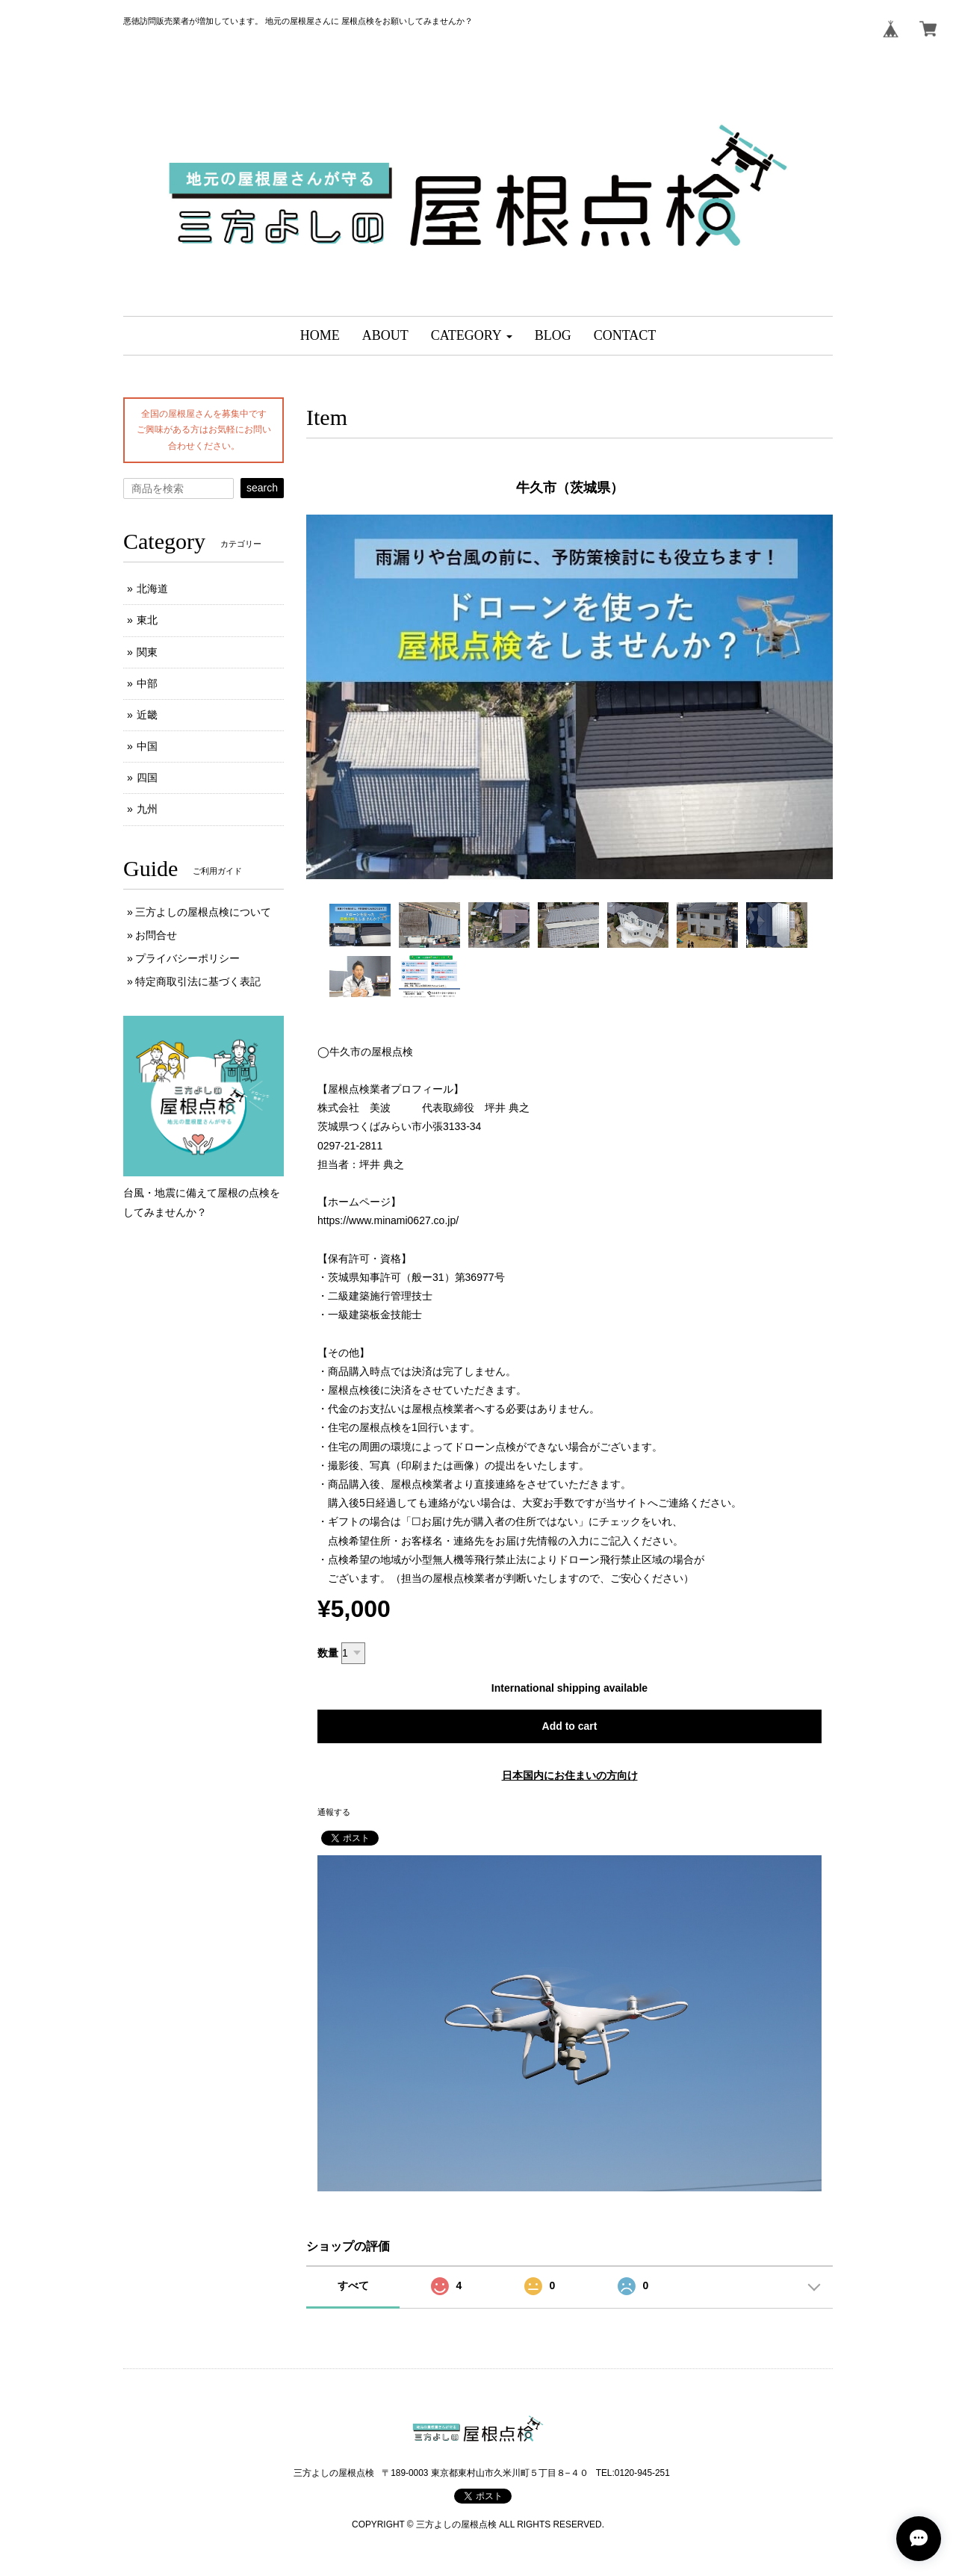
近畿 (147, 715)
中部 (147, 683)
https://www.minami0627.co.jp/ (388, 1220)
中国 (147, 746)
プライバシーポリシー (187, 958)
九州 (147, 809)
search (262, 488)
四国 (147, 777)
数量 (327, 1653)
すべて (353, 2285)
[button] (472, 336)
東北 (147, 620)
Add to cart (570, 1726)
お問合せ (156, 935)
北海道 (152, 589)
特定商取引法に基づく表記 (198, 981)
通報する (333, 1811)
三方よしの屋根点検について (203, 912)
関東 (147, 652)
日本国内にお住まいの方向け (570, 1775)
